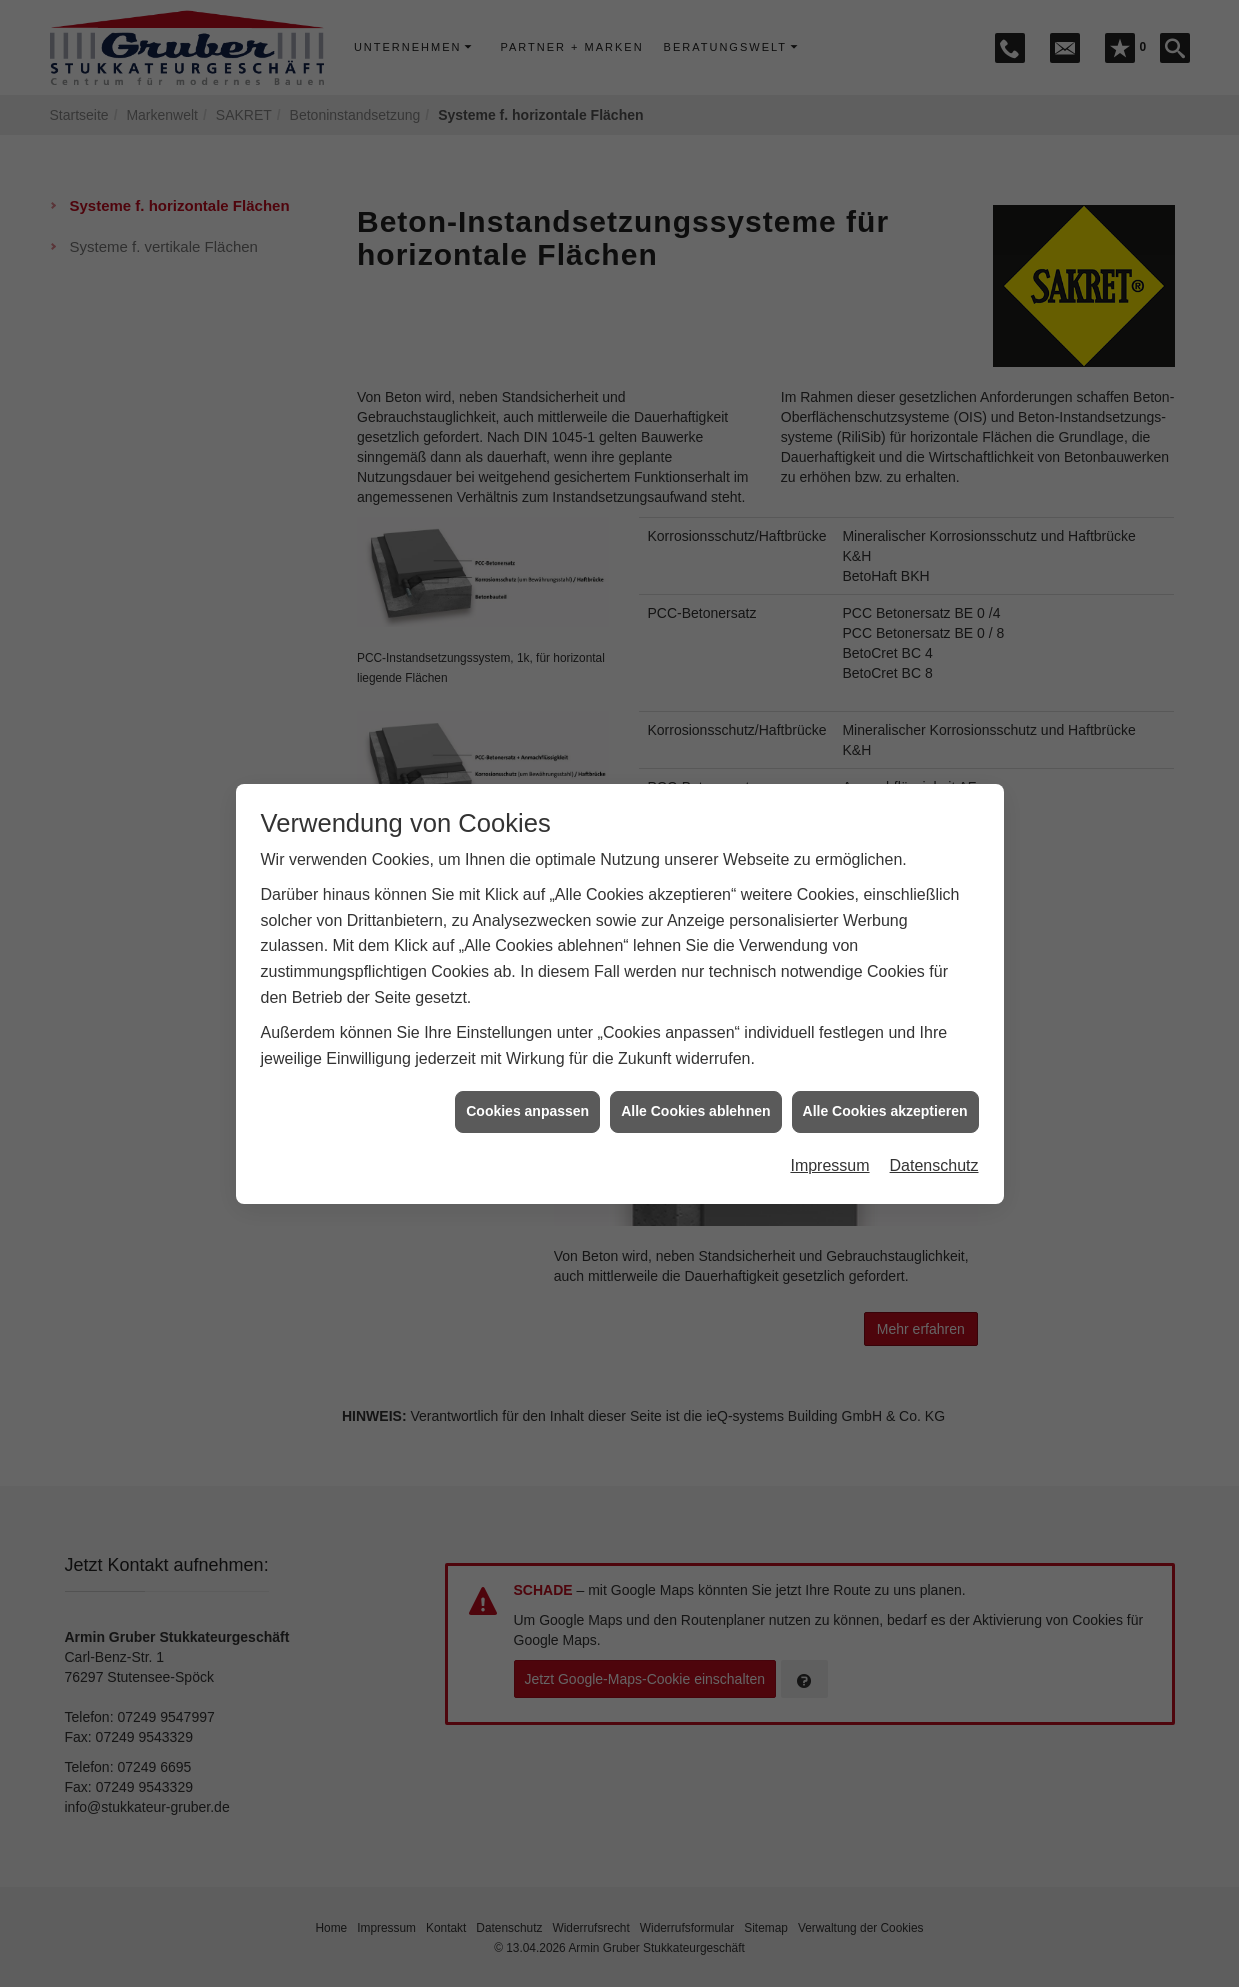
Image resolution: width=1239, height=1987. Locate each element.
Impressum (829, 1140)
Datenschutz (934, 1140)
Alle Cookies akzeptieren (885, 1086)
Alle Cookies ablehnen (695, 1086)
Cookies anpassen (527, 1086)
